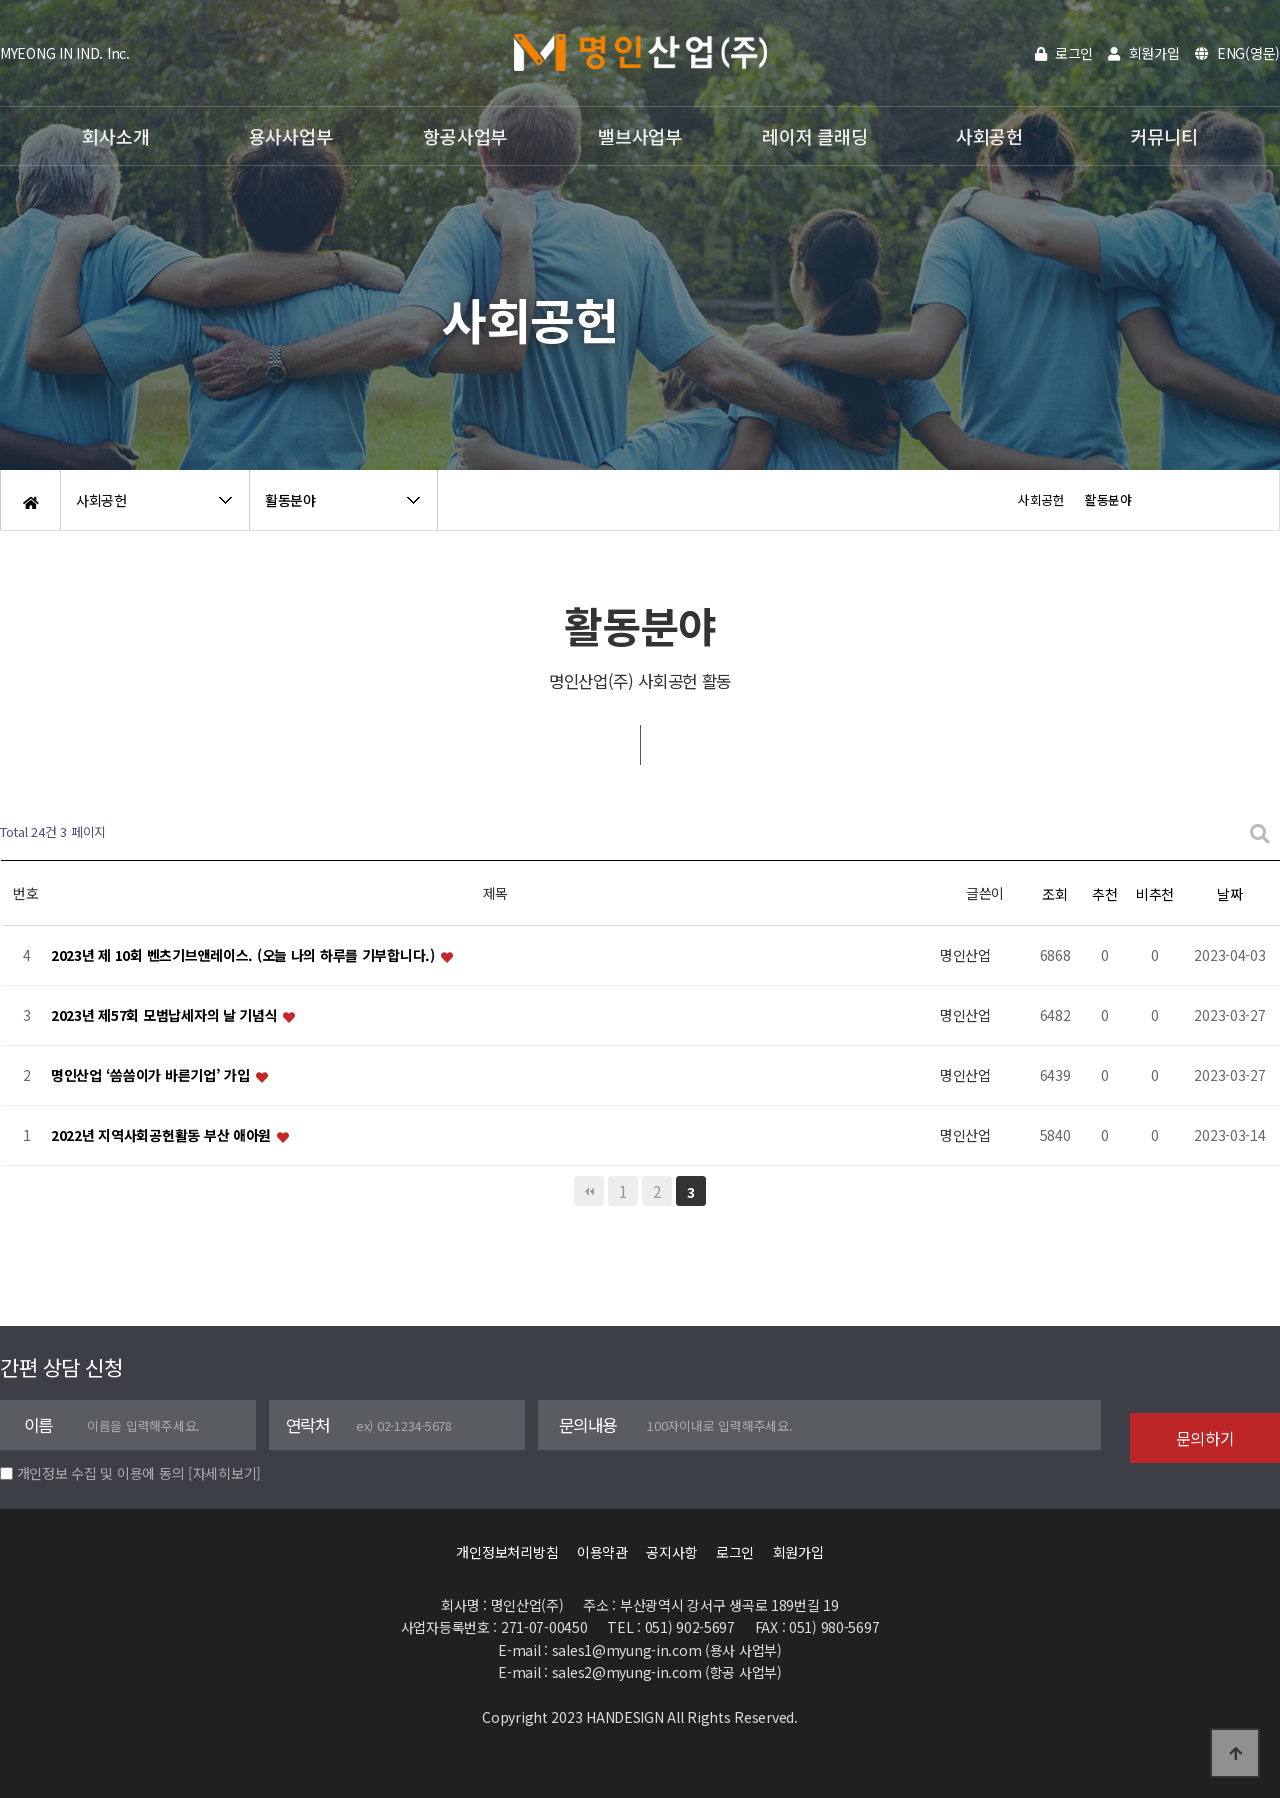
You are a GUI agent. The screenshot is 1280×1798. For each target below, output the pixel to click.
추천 (1104, 894)
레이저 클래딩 (814, 136)
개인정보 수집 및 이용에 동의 (101, 1473)
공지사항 (671, 1552)
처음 (589, 1191)
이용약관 (602, 1552)
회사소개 (115, 136)
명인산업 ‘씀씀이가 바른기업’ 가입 (152, 1076)
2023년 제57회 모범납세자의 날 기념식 (166, 1016)
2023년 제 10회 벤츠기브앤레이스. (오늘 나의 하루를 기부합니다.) (245, 956)
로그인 (1064, 53)
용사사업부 (291, 136)
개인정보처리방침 (507, 1552)
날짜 (1229, 894)
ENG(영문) (1238, 53)
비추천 (1155, 894)
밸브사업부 (640, 136)
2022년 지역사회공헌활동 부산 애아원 (163, 1136)
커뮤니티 (1164, 136)
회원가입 (1143, 53)
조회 (1054, 894)
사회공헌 (989, 136)
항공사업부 (465, 136)
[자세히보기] (224, 1473)
